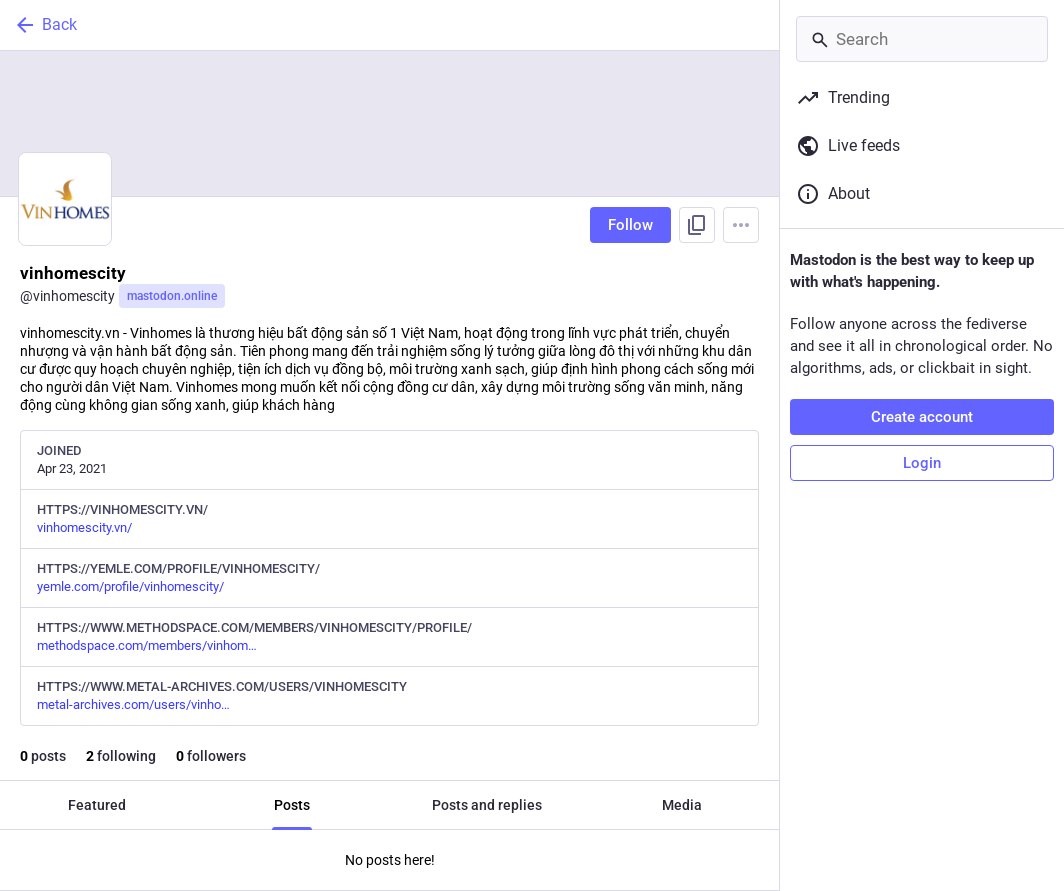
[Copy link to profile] (697, 225)
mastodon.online (172, 296)
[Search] (922, 39)
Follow (630, 225)
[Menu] (741, 225)
